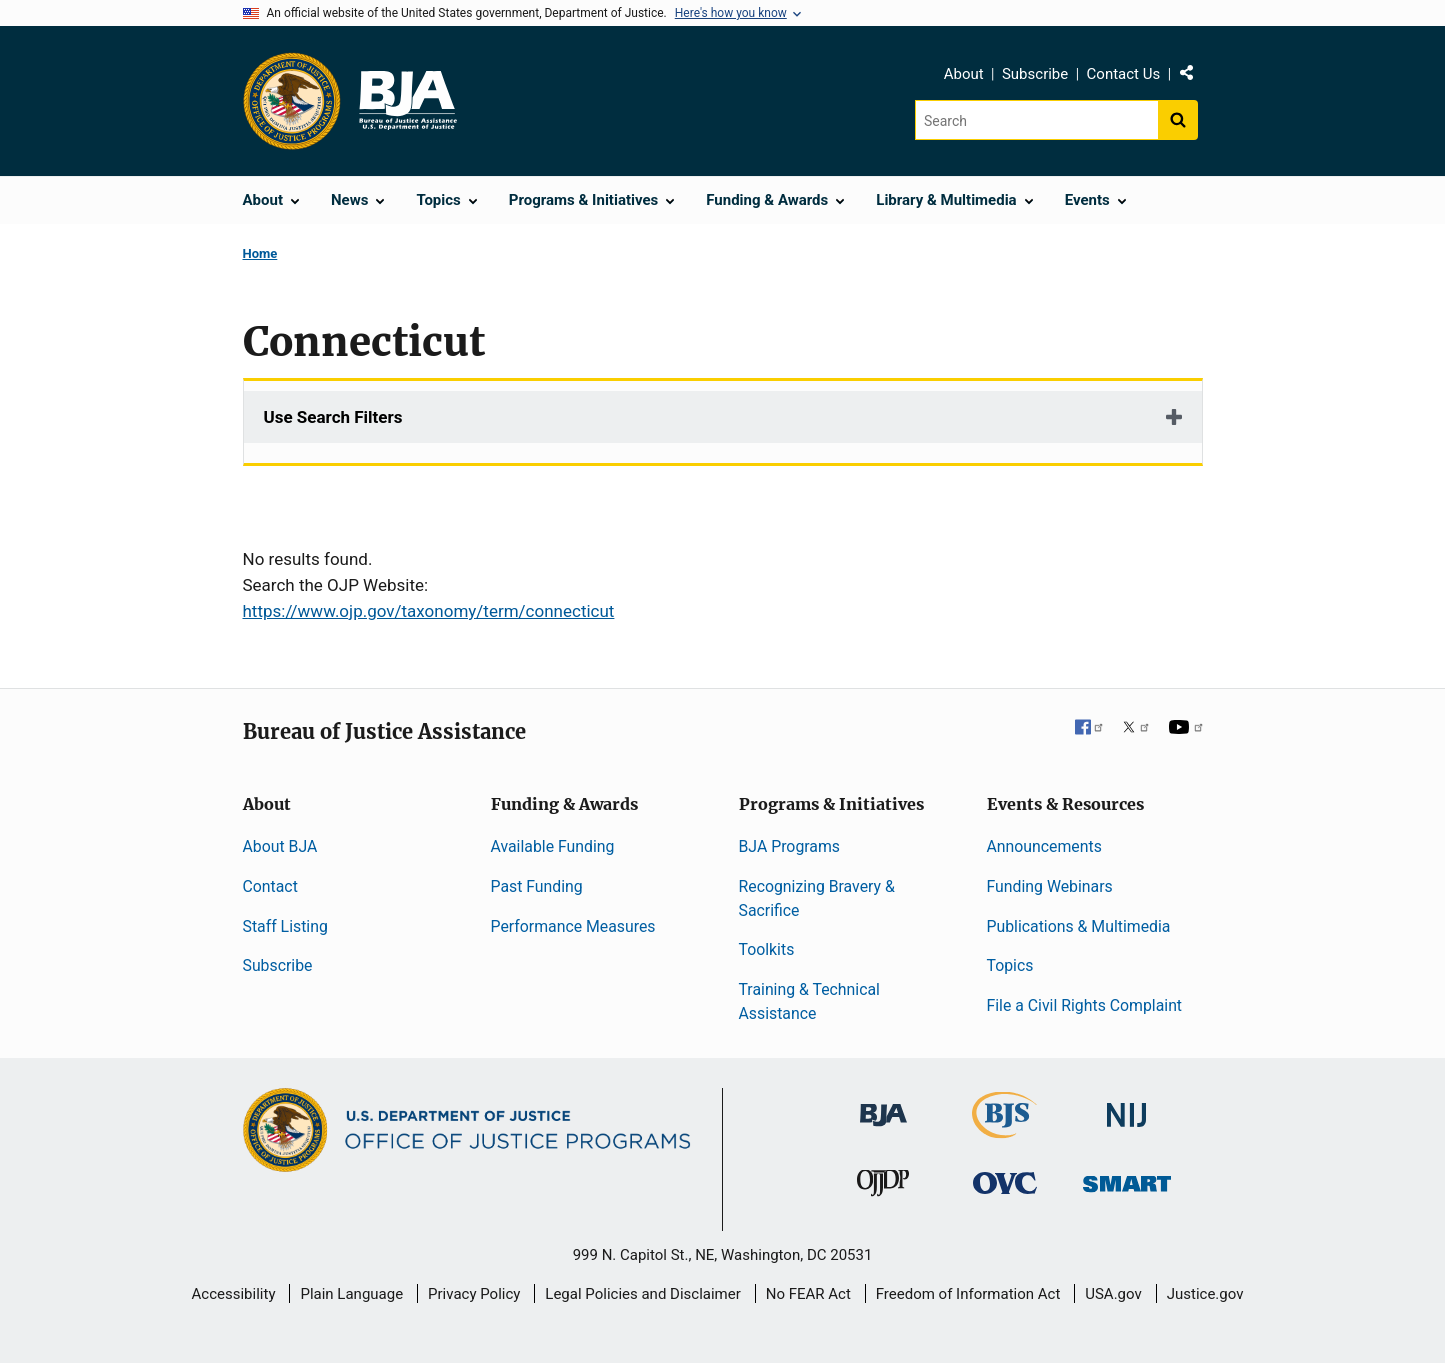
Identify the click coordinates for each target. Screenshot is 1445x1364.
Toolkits (767, 949)
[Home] (407, 101)
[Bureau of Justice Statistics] (1004, 1129)
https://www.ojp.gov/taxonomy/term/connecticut (429, 611)
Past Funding (537, 886)
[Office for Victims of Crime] (1005, 1182)
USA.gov (1113, 1294)
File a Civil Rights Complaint (1085, 1005)
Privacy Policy (474, 1294)
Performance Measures (573, 926)
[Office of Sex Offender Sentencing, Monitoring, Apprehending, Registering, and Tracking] (1127, 1178)
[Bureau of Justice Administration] (883, 1105)
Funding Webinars (1050, 886)
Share (1194, 77)
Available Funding (553, 846)
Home (260, 253)
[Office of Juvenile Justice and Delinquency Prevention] (883, 1187)
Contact (270, 886)
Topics (1010, 965)
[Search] (1036, 120)
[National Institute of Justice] (1127, 1106)
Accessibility (234, 1294)
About (964, 74)
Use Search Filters (333, 417)
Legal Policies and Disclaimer (642, 1294)
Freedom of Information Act (968, 1294)
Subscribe (1035, 74)
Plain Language (351, 1294)
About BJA (280, 846)
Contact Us (1124, 74)
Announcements (1044, 846)
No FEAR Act (808, 1294)
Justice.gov (1205, 1294)
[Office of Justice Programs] (292, 101)
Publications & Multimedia (1079, 926)
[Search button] (1178, 120)
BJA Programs (790, 846)
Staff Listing (285, 926)
